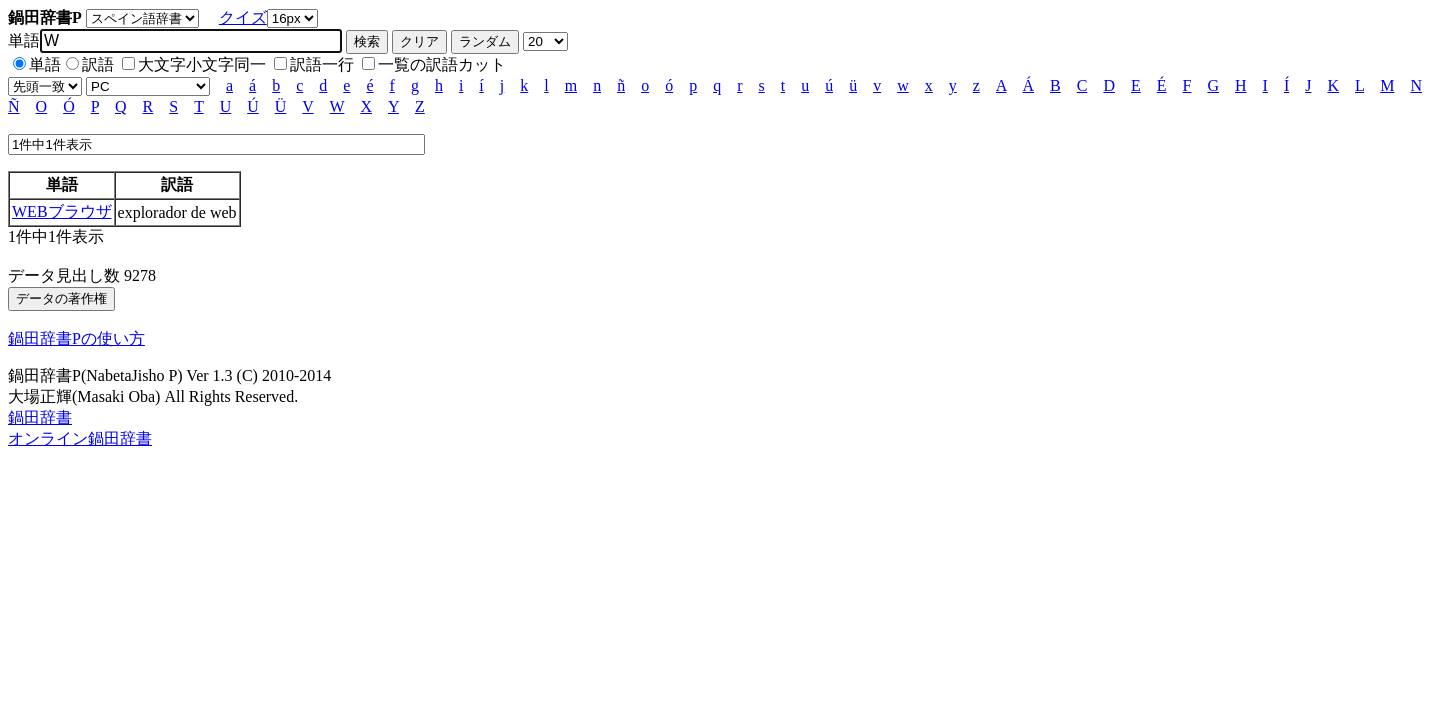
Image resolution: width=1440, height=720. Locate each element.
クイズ (243, 17)
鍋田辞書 (40, 417)
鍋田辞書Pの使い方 (76, 338)
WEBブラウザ (62, 211)
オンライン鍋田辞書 (80, 438)
